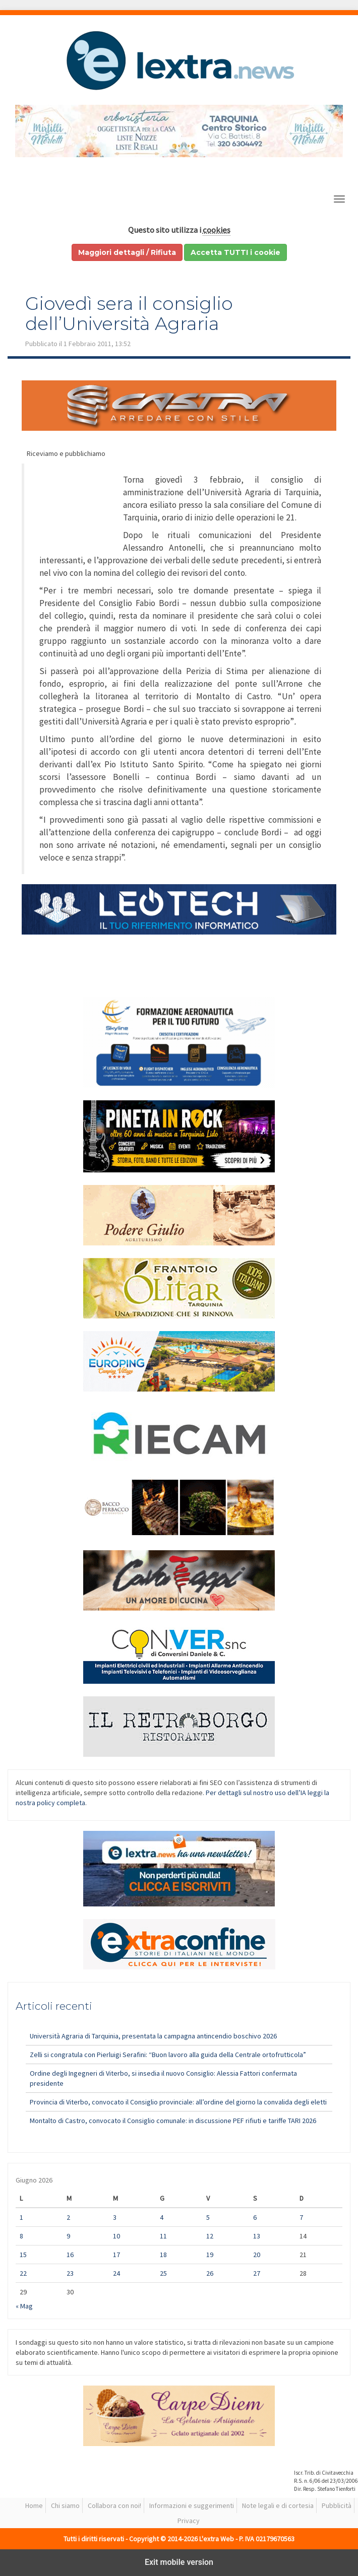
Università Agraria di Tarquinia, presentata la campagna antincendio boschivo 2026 (153, 2035)
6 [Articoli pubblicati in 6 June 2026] (255, 2217)
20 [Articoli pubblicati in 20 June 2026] (256, 2254)
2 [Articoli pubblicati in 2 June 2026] (68, 2217)
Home (34, 2505)
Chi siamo (65, 2505)
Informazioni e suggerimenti (191, 2505)
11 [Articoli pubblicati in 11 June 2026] (163, 2235)
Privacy (188, 2520)
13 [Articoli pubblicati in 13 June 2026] (256, 2235)
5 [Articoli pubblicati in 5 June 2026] (208, 2217)
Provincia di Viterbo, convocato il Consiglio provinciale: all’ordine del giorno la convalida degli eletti (178, 2101)
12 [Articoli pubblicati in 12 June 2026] (209, 2235)
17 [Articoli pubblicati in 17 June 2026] (116, 2254)
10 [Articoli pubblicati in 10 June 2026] (116, 2235)
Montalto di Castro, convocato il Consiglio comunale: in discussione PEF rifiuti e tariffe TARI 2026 (173, 2120)
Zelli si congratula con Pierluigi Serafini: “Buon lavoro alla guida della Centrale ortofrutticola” (168, 2054)
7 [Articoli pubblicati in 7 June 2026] (301, 2217)
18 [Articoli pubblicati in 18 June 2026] (163, 2254)
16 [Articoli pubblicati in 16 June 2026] (70, 2254)
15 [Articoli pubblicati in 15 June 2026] (23, 2254)
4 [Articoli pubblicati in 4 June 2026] (161, 2217)
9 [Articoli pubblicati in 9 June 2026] (68, 2235)
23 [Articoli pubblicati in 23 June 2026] (70, 2273)
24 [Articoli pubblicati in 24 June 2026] (116, 2273)
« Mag (24, 2305)
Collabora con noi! (114, 2505)
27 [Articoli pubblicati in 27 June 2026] (256, 2273)
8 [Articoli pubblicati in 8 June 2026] (21, 2235)
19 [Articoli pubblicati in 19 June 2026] (209, 2254)
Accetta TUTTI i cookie (235, 252)
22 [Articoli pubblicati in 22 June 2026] (23, 2273)
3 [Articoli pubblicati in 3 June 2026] (114, 2217)
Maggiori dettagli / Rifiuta (127, 252)
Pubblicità (336, 2505)
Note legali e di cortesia (278, 2505)
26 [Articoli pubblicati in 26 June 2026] (209, 2273)
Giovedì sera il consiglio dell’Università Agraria (129, 313)
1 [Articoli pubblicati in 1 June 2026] (21, 2217)
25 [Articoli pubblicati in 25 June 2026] (163, 2273)
